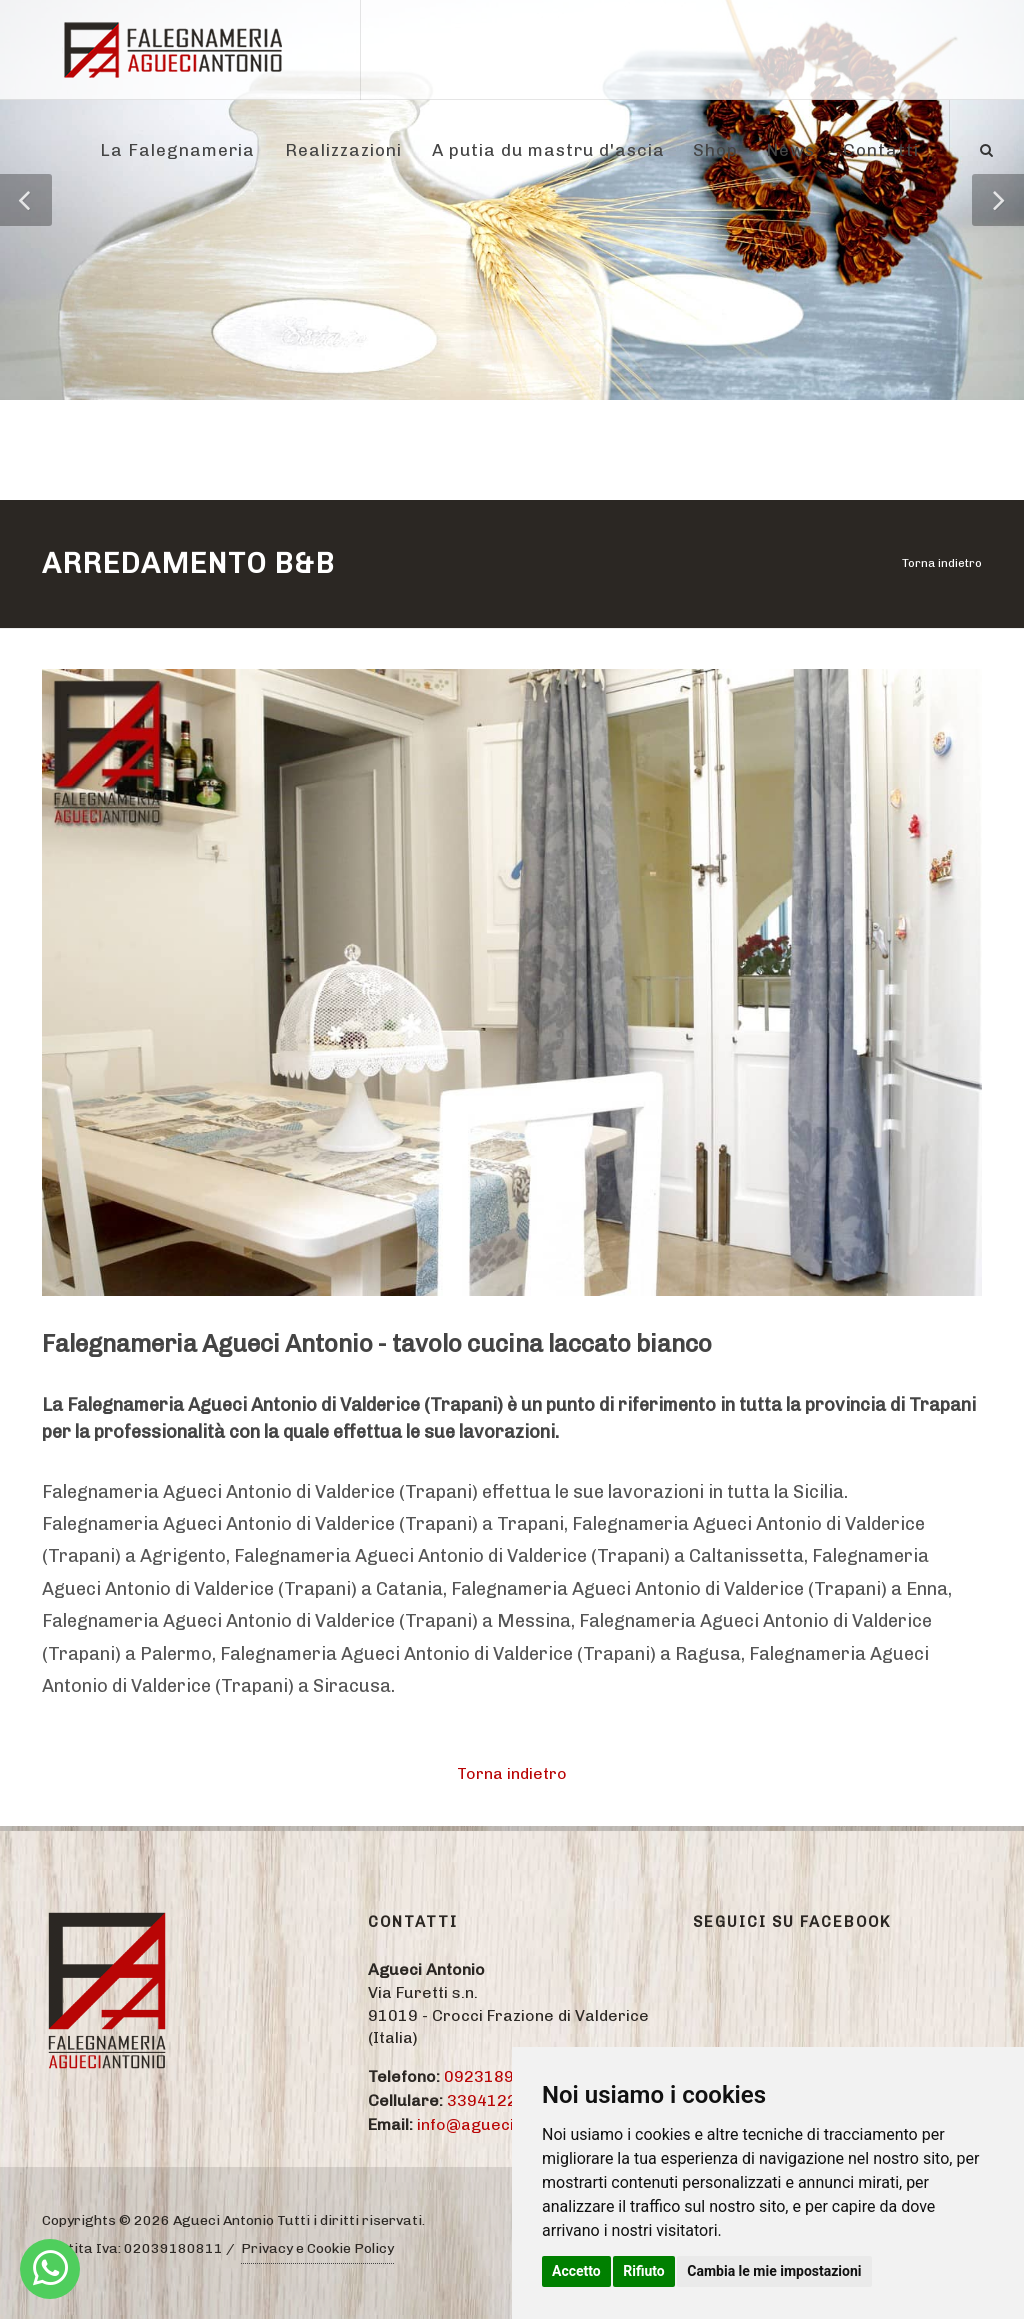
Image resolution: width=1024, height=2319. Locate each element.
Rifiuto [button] (644, 2271)
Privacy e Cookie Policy (317, 2248)
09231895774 (499, 2076)
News (790, 150)
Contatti (881, 150)
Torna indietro (942, 563)
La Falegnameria (177, 150)
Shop (715, 150)
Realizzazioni (343, 150)
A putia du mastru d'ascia (548, 150)
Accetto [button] (576, 2271)
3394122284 (497, 2100)
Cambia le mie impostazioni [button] (774, 2271)
